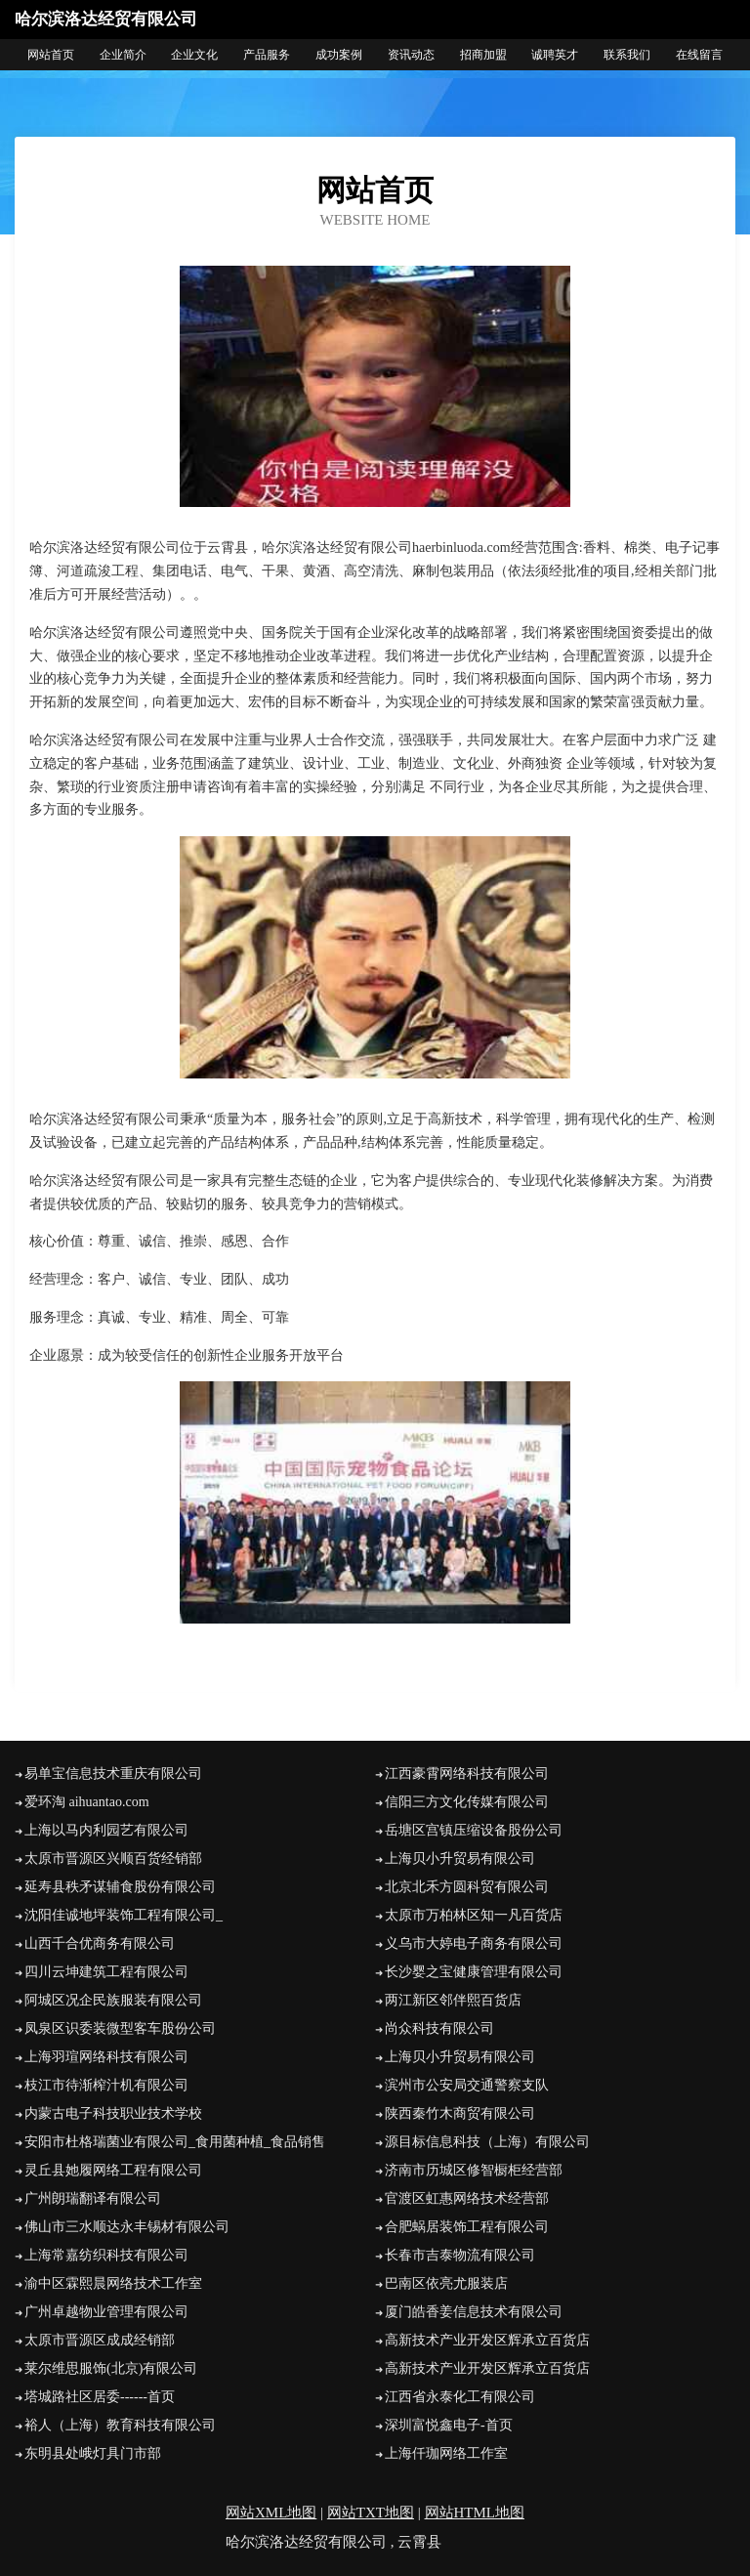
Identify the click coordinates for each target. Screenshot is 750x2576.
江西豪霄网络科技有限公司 (467, 1773)
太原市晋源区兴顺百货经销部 (113, 1858)
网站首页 (50, 55)
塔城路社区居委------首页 (99, 2396)
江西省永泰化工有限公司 (460, 2396)
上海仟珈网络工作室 (446, 2453)
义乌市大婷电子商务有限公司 (473, 1943)
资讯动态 (411, 55)
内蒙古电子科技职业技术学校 (113, 2113)
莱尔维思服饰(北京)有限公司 (110, 2368)
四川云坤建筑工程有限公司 (106, 1971)
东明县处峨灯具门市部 (92, 2453)
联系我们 (627, 55)
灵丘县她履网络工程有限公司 (113, 2170)
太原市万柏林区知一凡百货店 (473, 1915)
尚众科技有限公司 (439, 2028)
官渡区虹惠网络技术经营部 (467, 2198)
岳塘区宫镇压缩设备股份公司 (473, 1830)
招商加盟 (483, 55)
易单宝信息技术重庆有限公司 (113, 1773)
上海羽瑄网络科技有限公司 (106, 2056)
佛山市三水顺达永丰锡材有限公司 (126, 2226)
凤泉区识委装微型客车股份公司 (120, 2028)
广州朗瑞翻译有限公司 (92, 2198)
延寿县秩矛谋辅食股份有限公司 (120, 1886)
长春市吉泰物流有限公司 (460, 2255)
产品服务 (266, 55)
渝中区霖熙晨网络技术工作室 (113, 2283)
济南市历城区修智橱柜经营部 (473, 2170)
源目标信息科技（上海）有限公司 (487, 2141)
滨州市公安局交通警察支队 (467, 2085)
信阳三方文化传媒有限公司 (467, 1802)
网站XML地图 (271, 2512)
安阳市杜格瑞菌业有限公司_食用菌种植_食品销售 (174, 2141)
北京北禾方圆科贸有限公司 (467, 1886)
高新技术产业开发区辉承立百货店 (487, 2340)
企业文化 (194, 55)
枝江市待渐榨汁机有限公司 (106, 2085)
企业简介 (123, 55)
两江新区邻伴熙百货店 (453, 2000)
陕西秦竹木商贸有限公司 (460, 2113)
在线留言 (699, 55)
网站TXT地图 (370, 2512)
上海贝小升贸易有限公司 (460, 1858)
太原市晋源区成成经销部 (99, 2340)
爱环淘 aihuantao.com (86, 1802)
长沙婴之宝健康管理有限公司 (473, 1971)
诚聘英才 (554, 55)
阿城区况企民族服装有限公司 (113, 2000)
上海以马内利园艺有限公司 (106, 1830)
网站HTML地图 (475, 2512)
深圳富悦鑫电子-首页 (449, 2425)
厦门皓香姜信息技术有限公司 (473, 2311)
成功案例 (338, 55)
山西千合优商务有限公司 (99, 1943)
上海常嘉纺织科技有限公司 (106, 2255)
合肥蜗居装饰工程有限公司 (467, 2226)
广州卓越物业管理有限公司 (106, 2311)
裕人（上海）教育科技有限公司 (120, 2425)
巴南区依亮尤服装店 (446, 2283)
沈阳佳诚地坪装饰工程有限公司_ (123, 1915)
